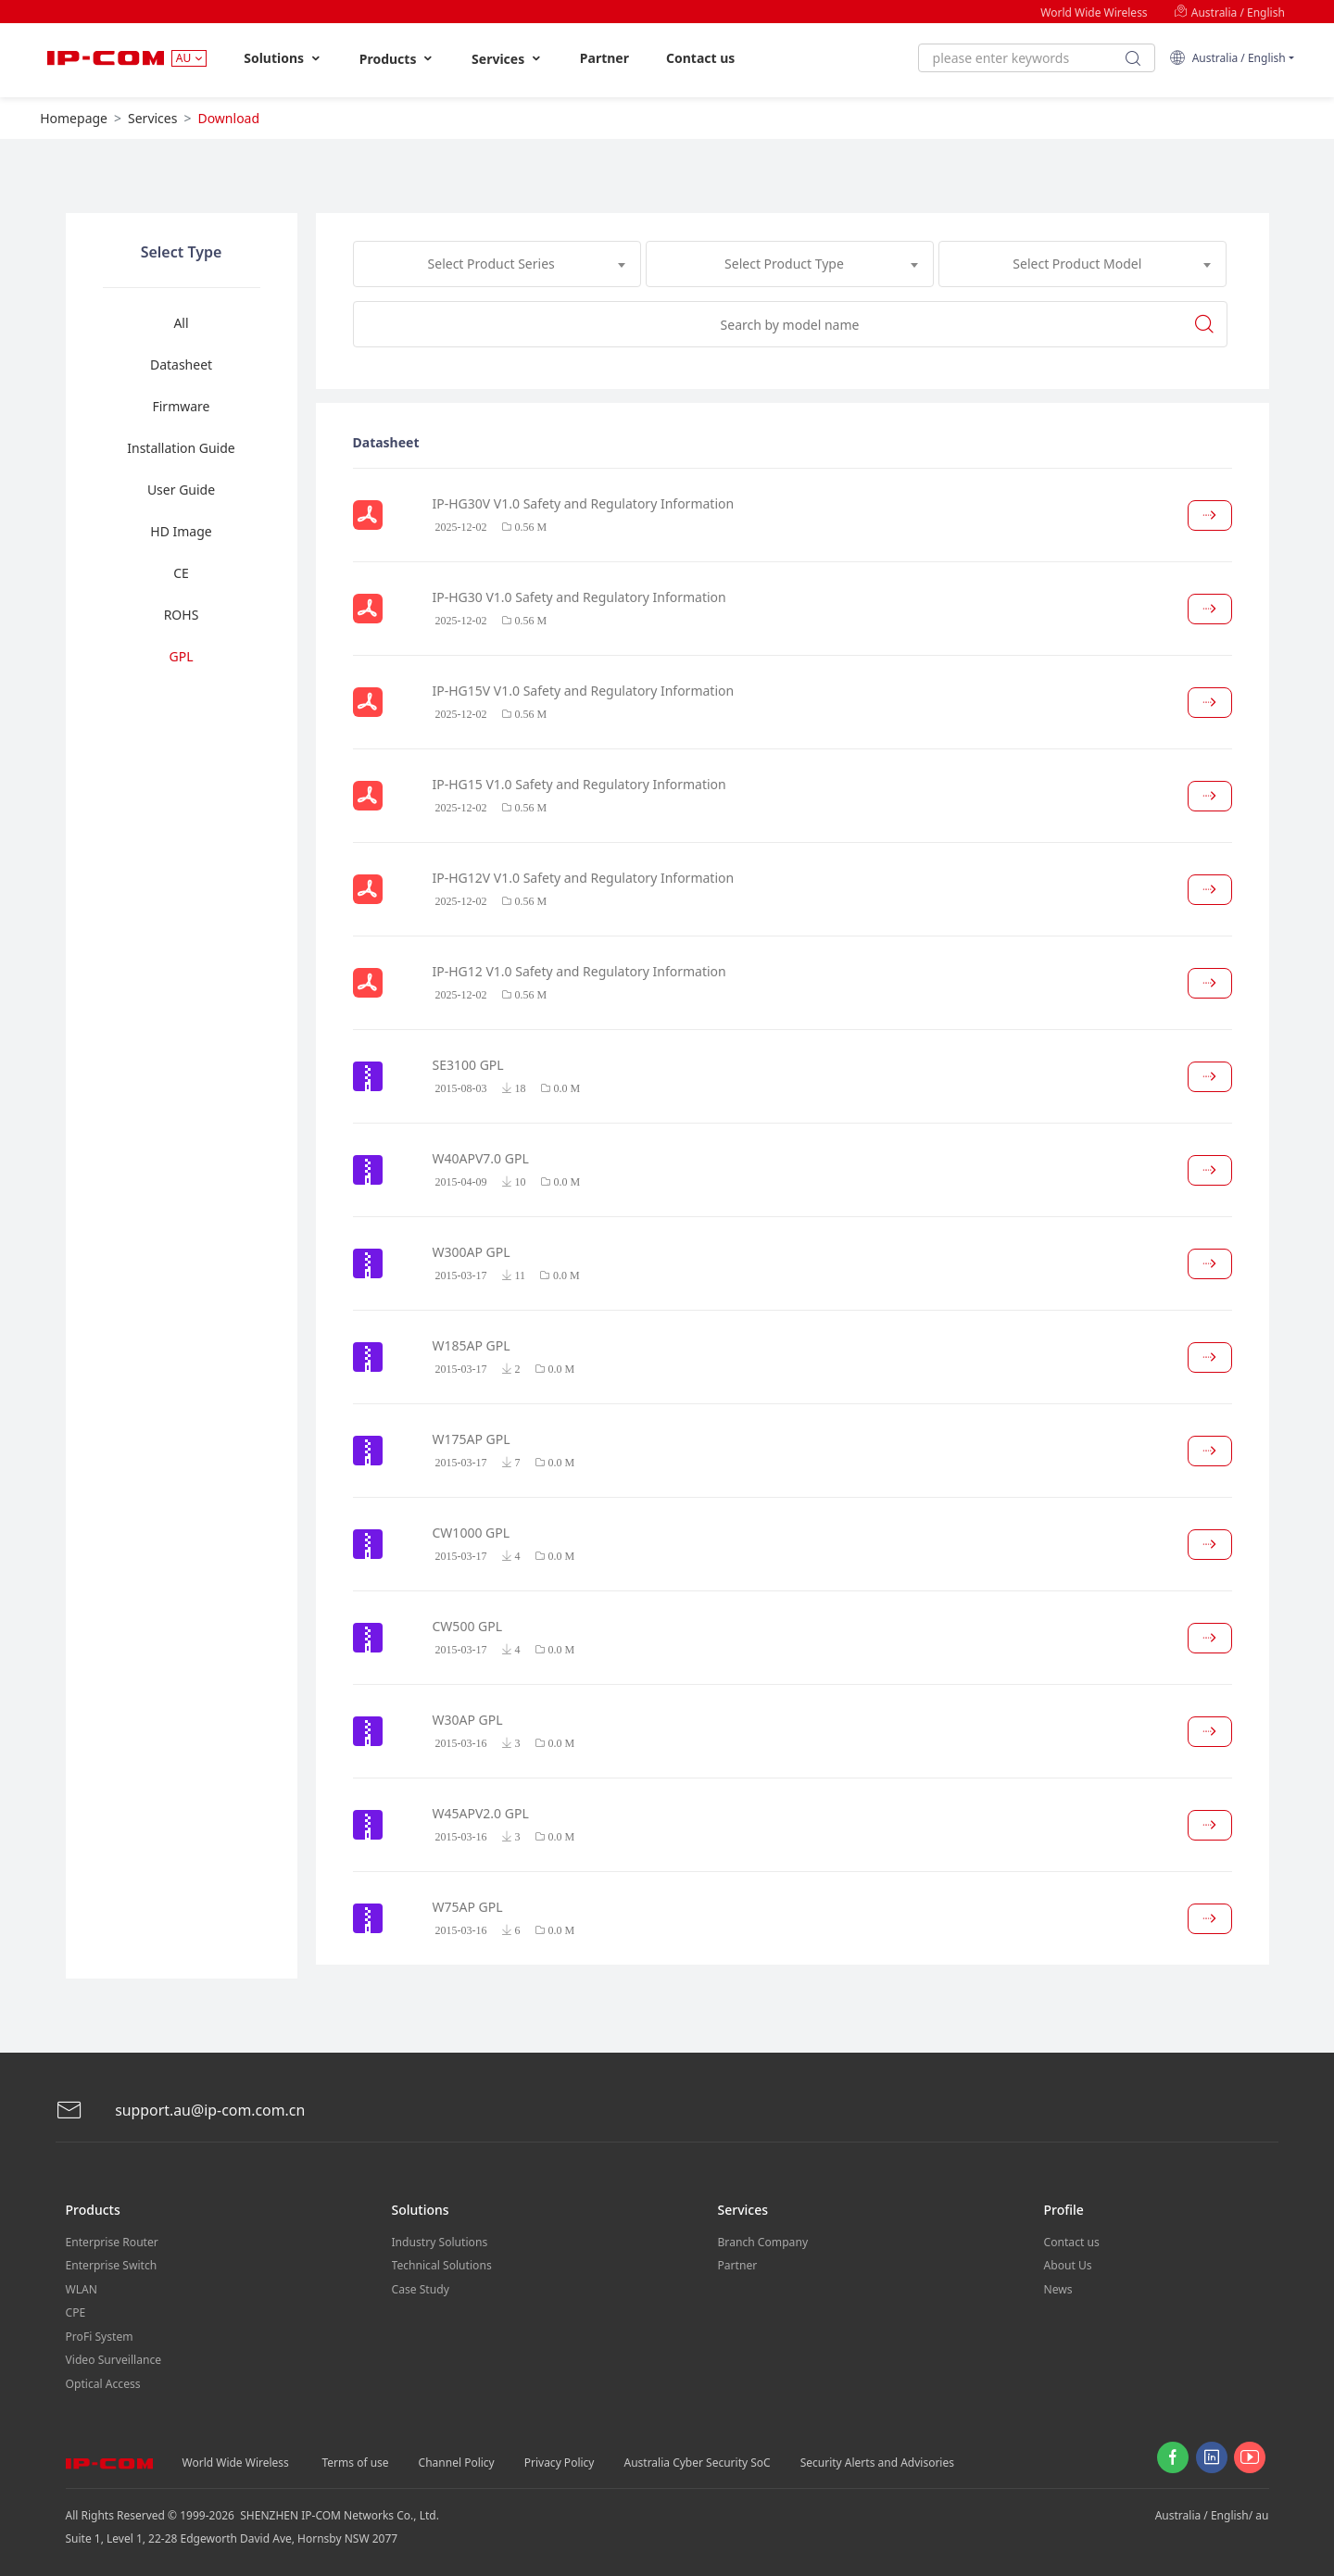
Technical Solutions (441, 2264)
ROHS (181, 614)
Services (507, 59)
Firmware (180, 406)
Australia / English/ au (1212, 2511)
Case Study (420, 2287)
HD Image (180, 531)
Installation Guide (180, 448)
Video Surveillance (113, 2357)
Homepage (73, 118)
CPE (76, 2310)
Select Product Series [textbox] (491, 263)
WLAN (81, 2287)
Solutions (283, 58)
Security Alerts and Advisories (877, 2459)
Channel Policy (457, 2459)
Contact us (700, 58)
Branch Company (763, 2241)
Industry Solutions (439, 2241)
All (180, 323)
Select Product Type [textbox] (784, 263)
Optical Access (103, 2380)
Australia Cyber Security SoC (696, 2459)
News (1058, 2287)
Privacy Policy (559, 2459)
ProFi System (99, 2334)
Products (396, 59)
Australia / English (1229, 12)
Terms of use (355, 2459)
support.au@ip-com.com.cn (181, 2110)
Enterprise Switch (111, 2264)
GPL (182, 656)
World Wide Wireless (1093, 12)
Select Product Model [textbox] (1077, 263)
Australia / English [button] (1227, 57)
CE (181, 573)
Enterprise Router (111, 2241)
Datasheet (181, 364)
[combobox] (497, 264)
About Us (1068, 2264)
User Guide (181, 489)
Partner (604, 58)
